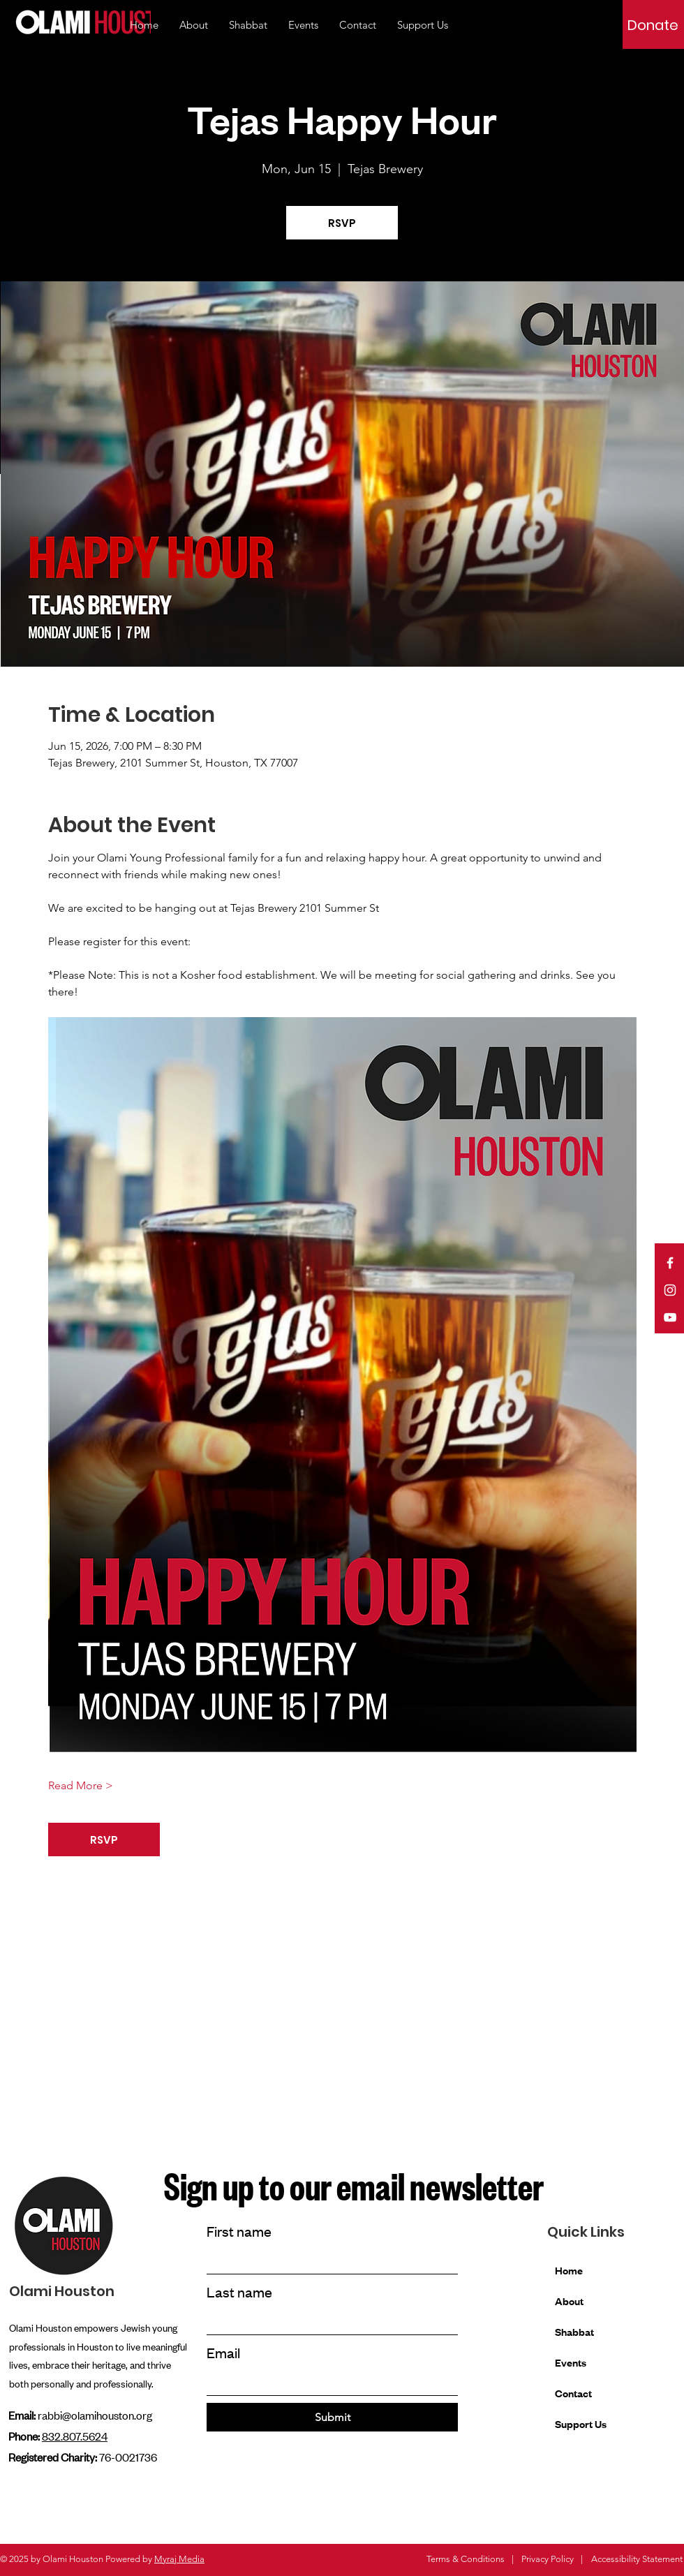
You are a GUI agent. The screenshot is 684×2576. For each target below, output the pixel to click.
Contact (573, 2392)
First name (239, 2230)
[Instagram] (670, 1290)
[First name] (328, 2261)
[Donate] (653, 25)
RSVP (342, 223)
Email (223, 2352)
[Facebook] (670, 1263)
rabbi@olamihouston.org (95, 2414)
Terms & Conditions (465, 2559)
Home (569, 2270)
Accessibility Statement (637, 2559)
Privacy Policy (547, 2559)
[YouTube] (670, 1317)
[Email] (328, 2382)
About (569, 2300)
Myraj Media (179, 2559)
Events (570, 2362)
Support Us (581, 2423)
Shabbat (574, 2331)
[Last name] (328, 2321)
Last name (239, 2291)
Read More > (80, 1785)
